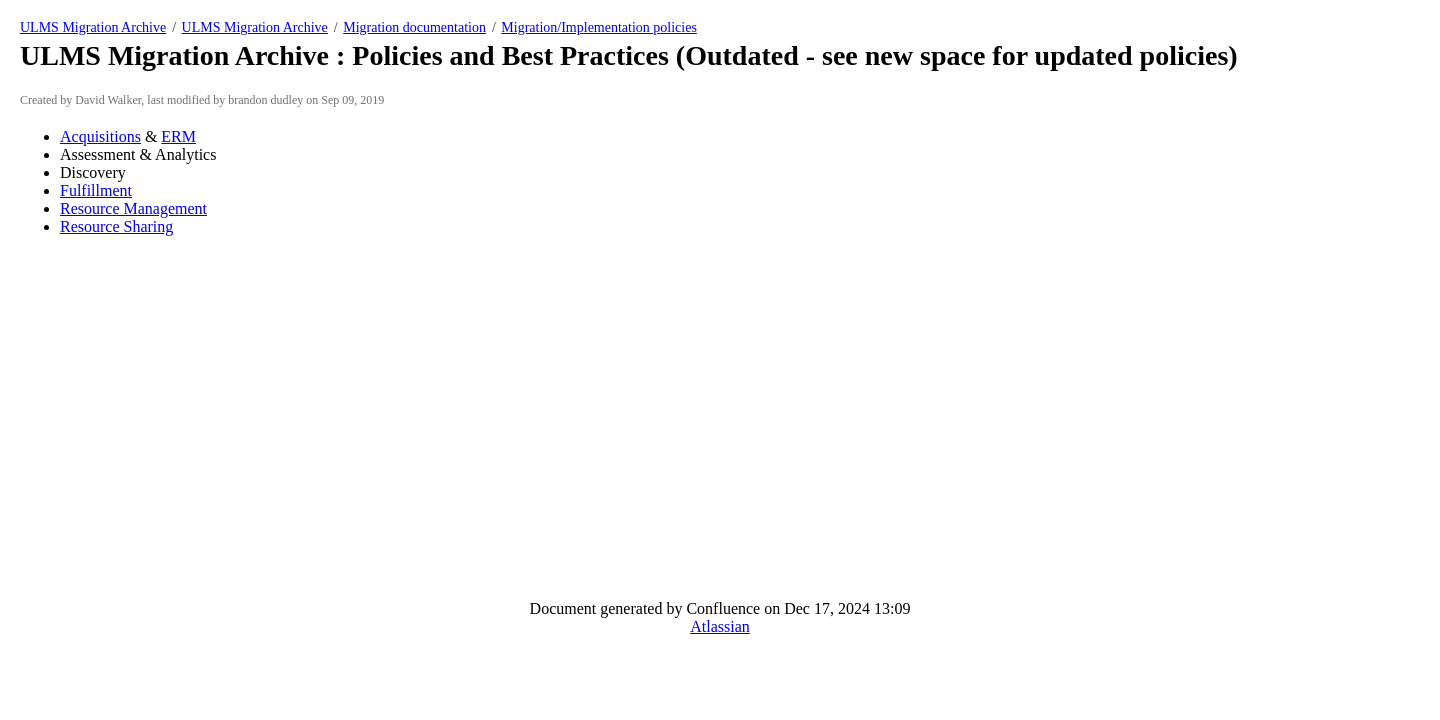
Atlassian (720, 626)
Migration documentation (414, 27)
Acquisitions (100, 136)
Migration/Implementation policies (599, 27)
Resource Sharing (116, 226)
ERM (178, 136)
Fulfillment (96, 190)
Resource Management (133, 208)
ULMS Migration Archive (93, 27)
